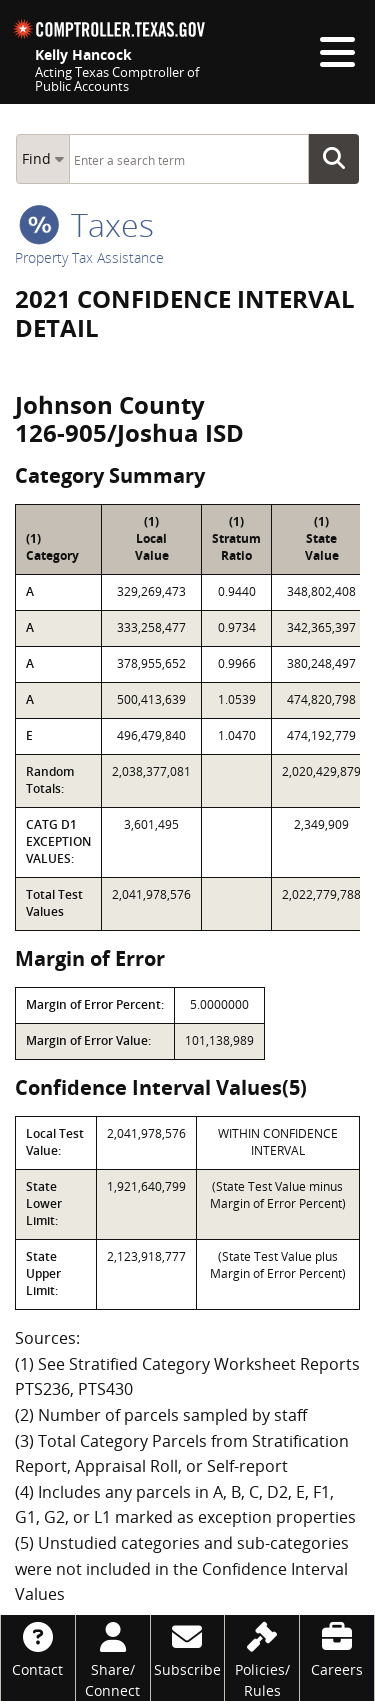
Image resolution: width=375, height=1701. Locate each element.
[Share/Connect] (113, 1658)
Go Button (340, 159)
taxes (86, 224)
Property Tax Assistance (89, 257)
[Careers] (337, 1647)
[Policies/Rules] (262, 1658)
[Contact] (38, 1647)
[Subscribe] (188, 1647)
